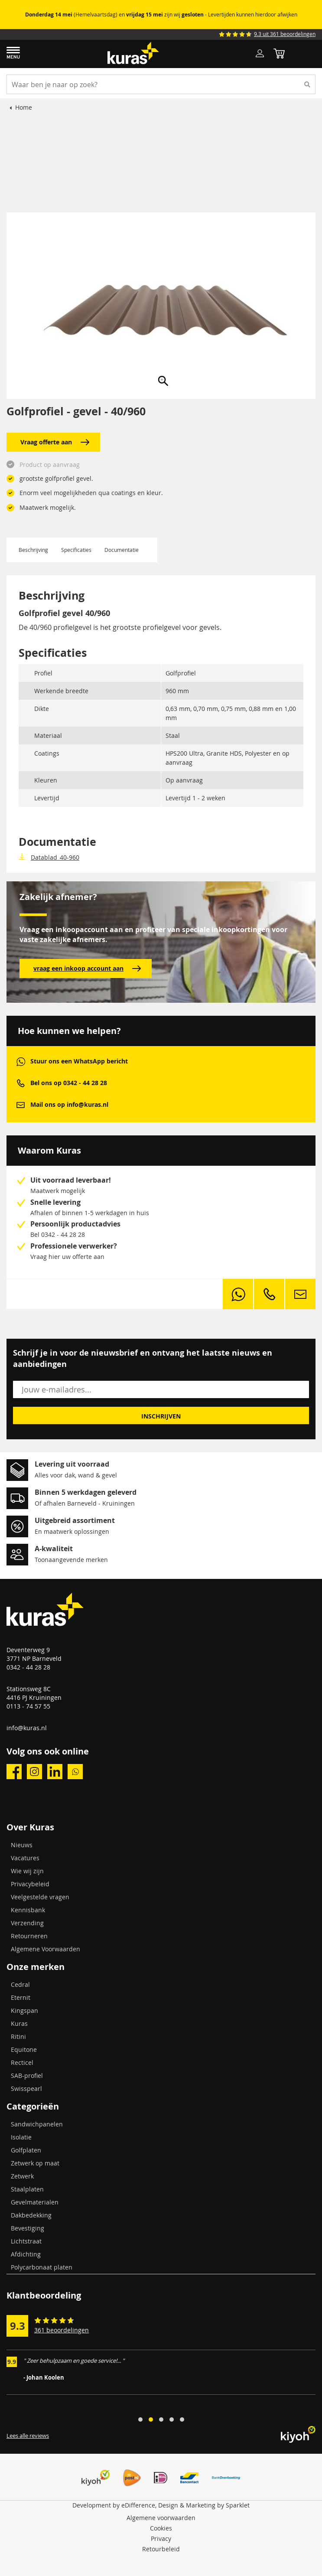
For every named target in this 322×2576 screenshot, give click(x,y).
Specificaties (76, 549)
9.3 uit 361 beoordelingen (284, 33)
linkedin (54, 1771)
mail (20, 1105)
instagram (34, 1771)
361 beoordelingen (61, 2330)
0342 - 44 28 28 (28, 1667)
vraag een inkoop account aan (87, 968)
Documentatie (121, 549)
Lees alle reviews (28, 2435)
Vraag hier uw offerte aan (67, 1256)
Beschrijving (33, 549)
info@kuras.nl (27, 1728)
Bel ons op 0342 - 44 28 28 (68, 1083)
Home (23, 107)
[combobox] (161, 84)
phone (20, 1083)
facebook (14, 1771)
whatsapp (20, 1061)
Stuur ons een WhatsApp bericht (79, 1061)
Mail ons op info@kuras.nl (69, 1104)
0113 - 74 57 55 (28, 1706)
